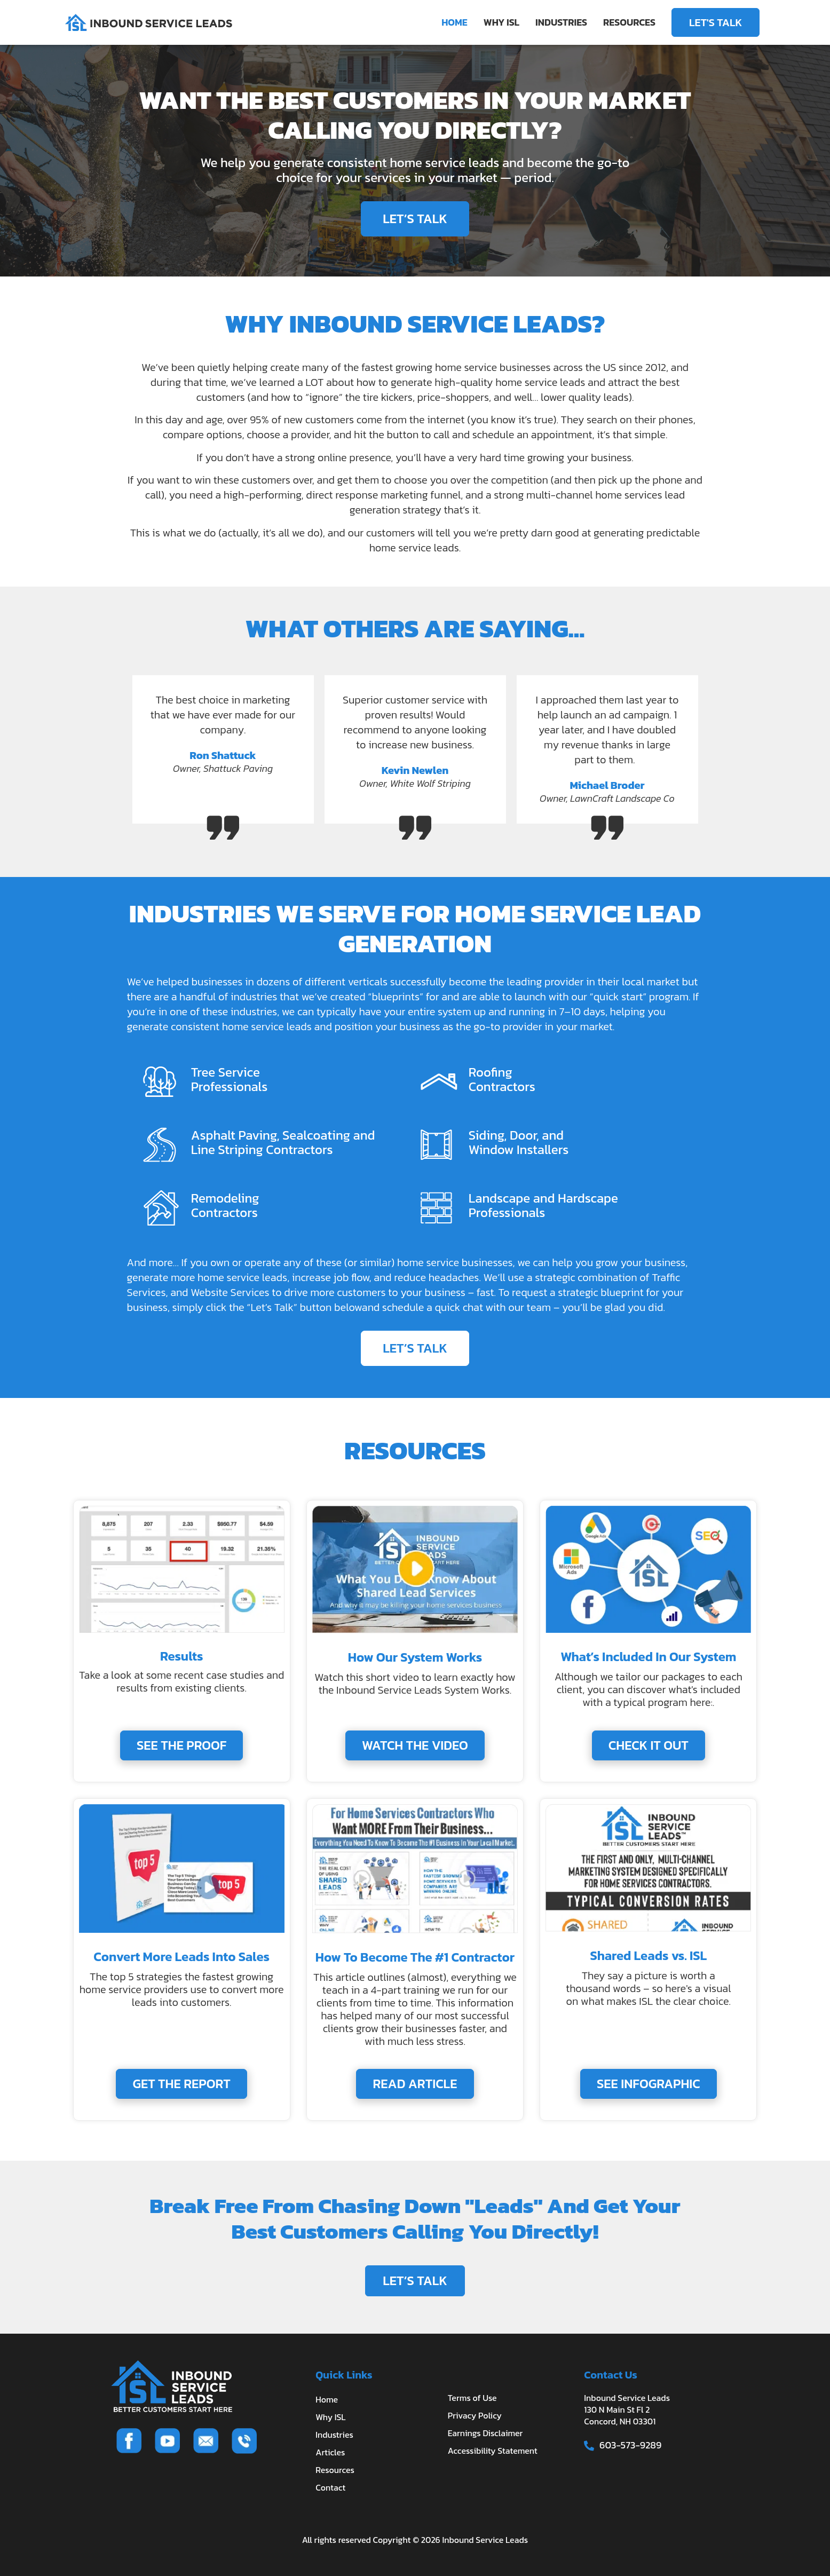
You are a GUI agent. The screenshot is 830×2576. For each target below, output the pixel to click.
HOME (454, 22)
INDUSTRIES (561, 22)
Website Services (230, 1292)
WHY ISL (501, 22)
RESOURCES (629, 22)
